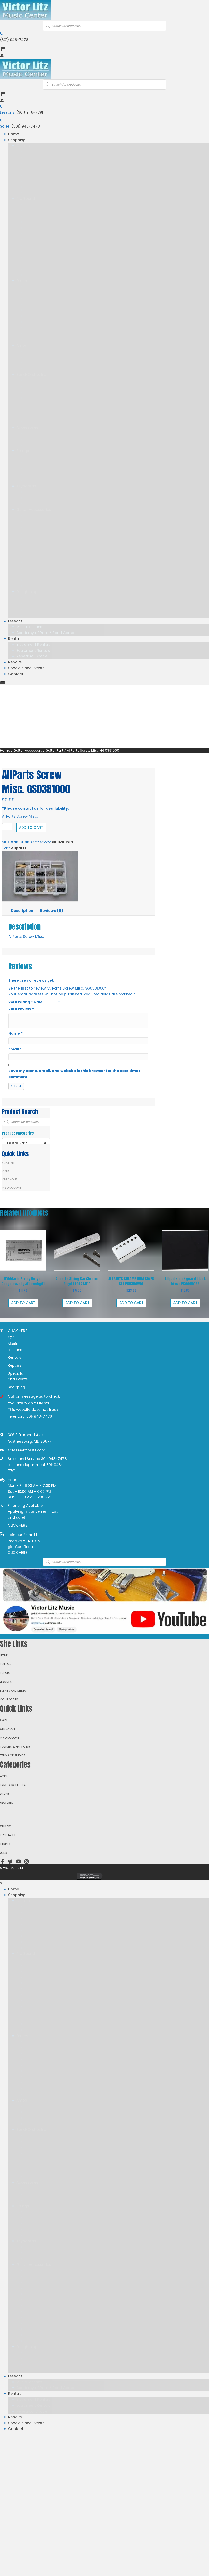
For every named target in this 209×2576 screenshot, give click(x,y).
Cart (6, 1725)
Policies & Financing (15, 2300)
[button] (2, 2415)
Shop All (8, 1717)
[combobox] (26, 1695)
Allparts (18, 1401)
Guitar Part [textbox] (25, 1697)
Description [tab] (22, 1464)
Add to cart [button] (23, 1856)
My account (11, 1741)
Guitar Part (54, 1304)
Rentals (14, 1910)
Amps (4, 2329)
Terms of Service (12, 2309)
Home (5, 1304)
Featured (6, 2356)
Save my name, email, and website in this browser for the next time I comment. (74, 1627)
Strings (5, 2397)
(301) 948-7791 (29, 112)
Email (15, 1602)
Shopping (16, 1940)
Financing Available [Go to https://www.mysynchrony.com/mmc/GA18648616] (25, 2059)
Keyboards (8, 2389)
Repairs (14, 1918)
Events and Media (13, 2244)
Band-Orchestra (13, 2338)
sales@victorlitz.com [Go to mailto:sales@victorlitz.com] (26, 2003)
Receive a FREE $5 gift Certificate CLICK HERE (24, 2100)
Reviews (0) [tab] (51, 1464)
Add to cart (31, 1381)
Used (3, 2406)
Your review (21, 1562)
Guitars (6, 2380)
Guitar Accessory (27, 1304)
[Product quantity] (7, 1380)
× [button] (1, 687)
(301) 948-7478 (14, 39)
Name (15, 1586)
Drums (5, 2347)
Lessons (6, 2235)
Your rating (20, 1555)
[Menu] (2, 682)
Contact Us (9, 2253)
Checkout (10, 1733)
